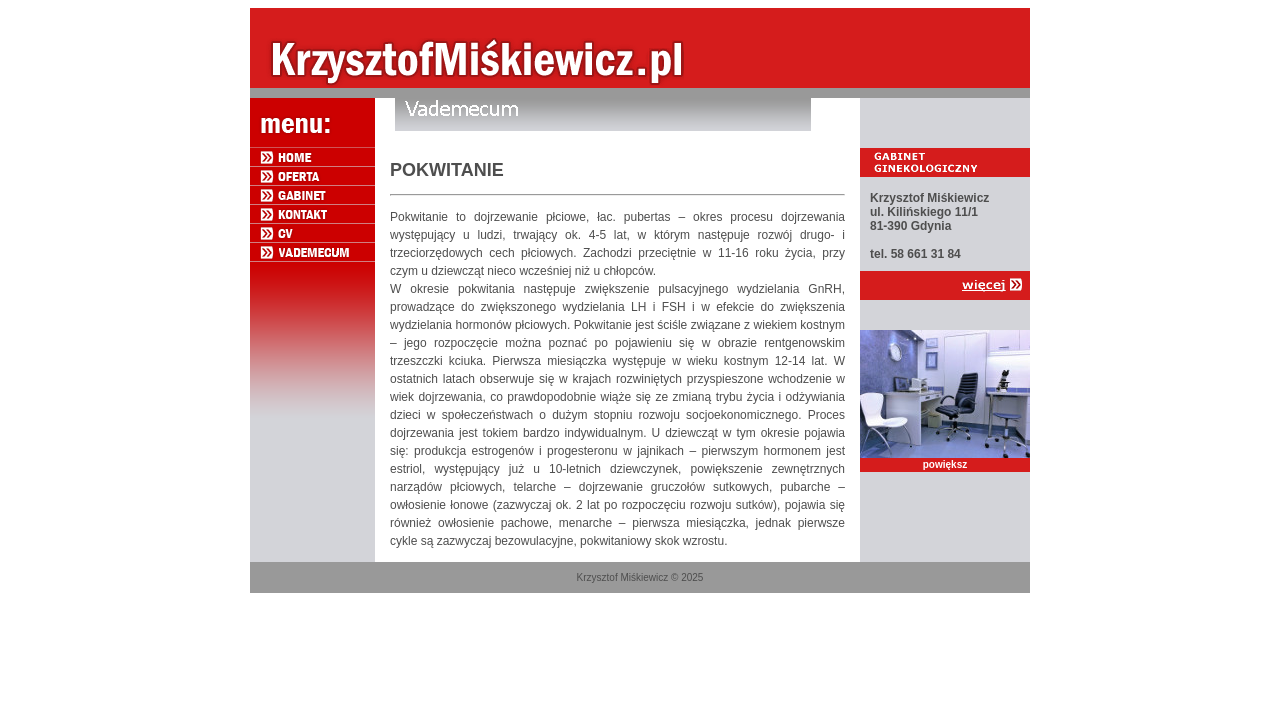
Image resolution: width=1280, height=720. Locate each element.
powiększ (945, 464)
